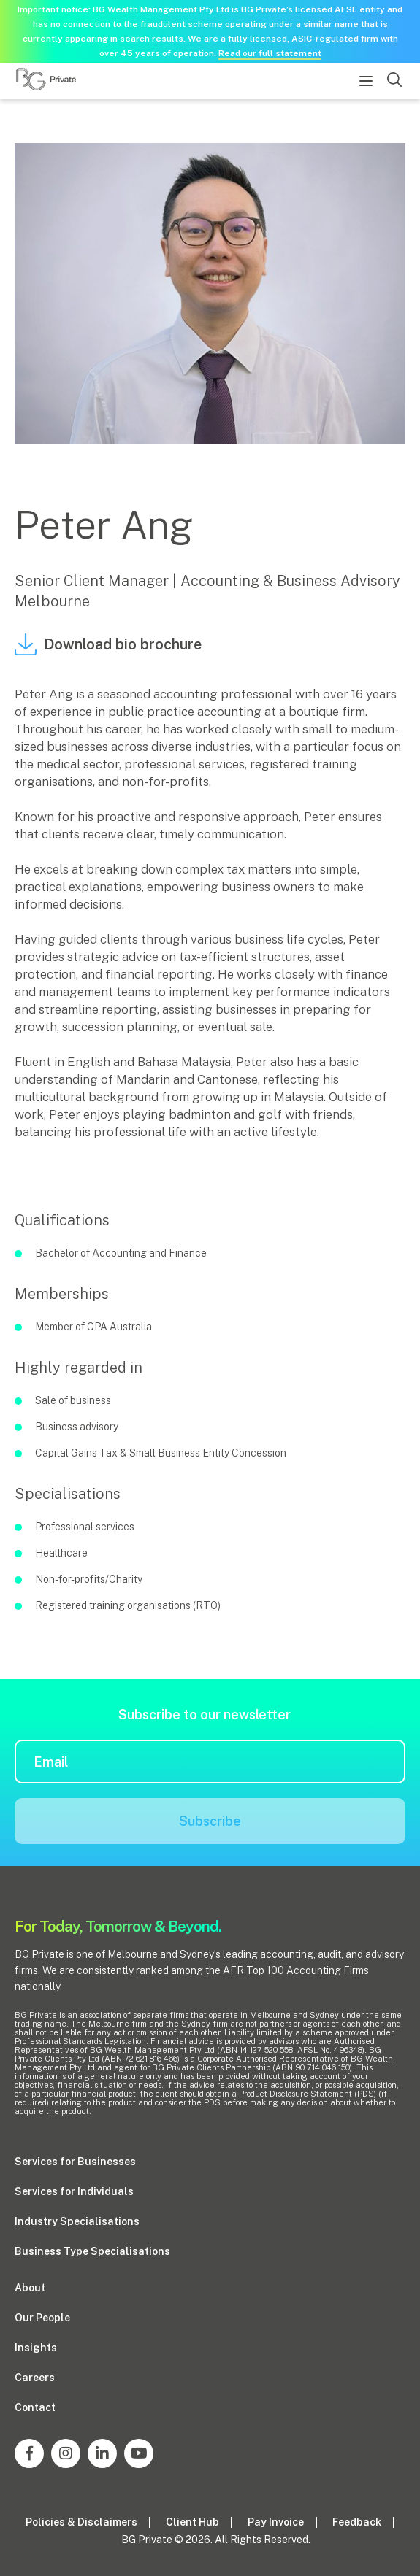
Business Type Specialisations (92, 2251)
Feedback (356, 2522)
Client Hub (192, 2522)
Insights (36, 2347)
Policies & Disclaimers (81, 2522)
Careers (35, 2377)
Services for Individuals (74, 2191)
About (30, 2288)
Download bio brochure (108, 644)
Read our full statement (269, 53)
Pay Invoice (276, 2522)
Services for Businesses (75, 2161)
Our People (42, 2318)
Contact (35, 2407)
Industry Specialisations (77, 2221)
